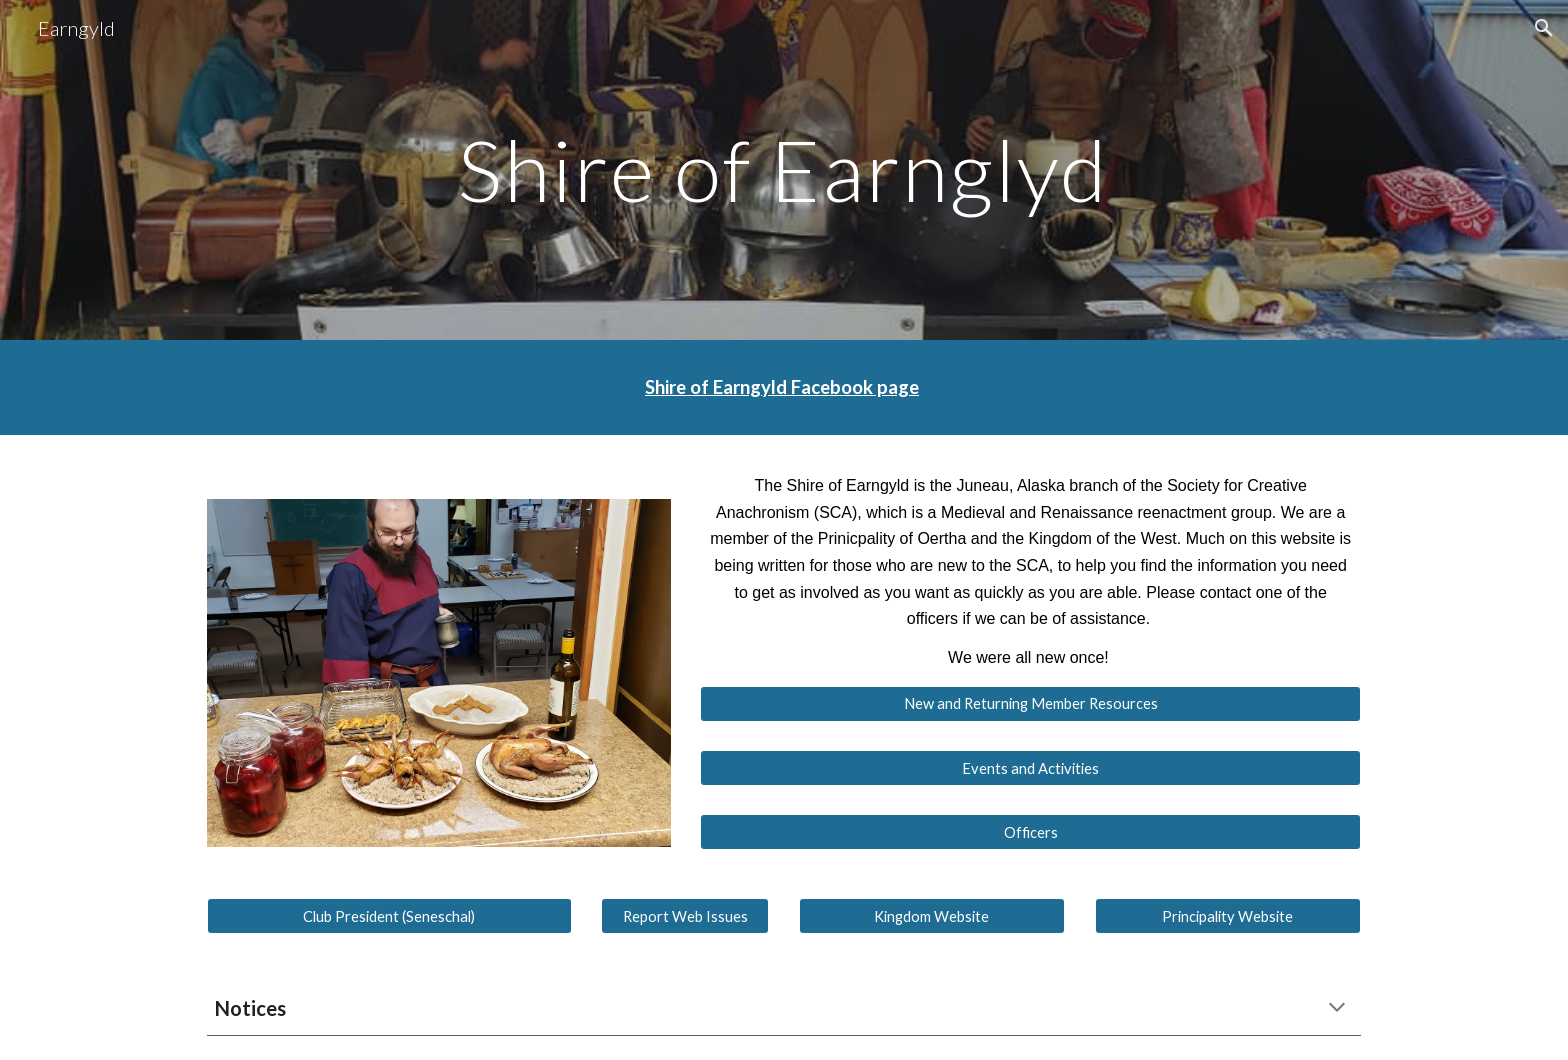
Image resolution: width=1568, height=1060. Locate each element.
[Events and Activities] (1030, 768)
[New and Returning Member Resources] (1030, 704)
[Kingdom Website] (932, 916)
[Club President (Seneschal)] (389, 916)
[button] (1544, 28)
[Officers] (1030, 832)
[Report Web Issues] (685, 916)
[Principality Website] (1228, 916)
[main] (784, 169)
